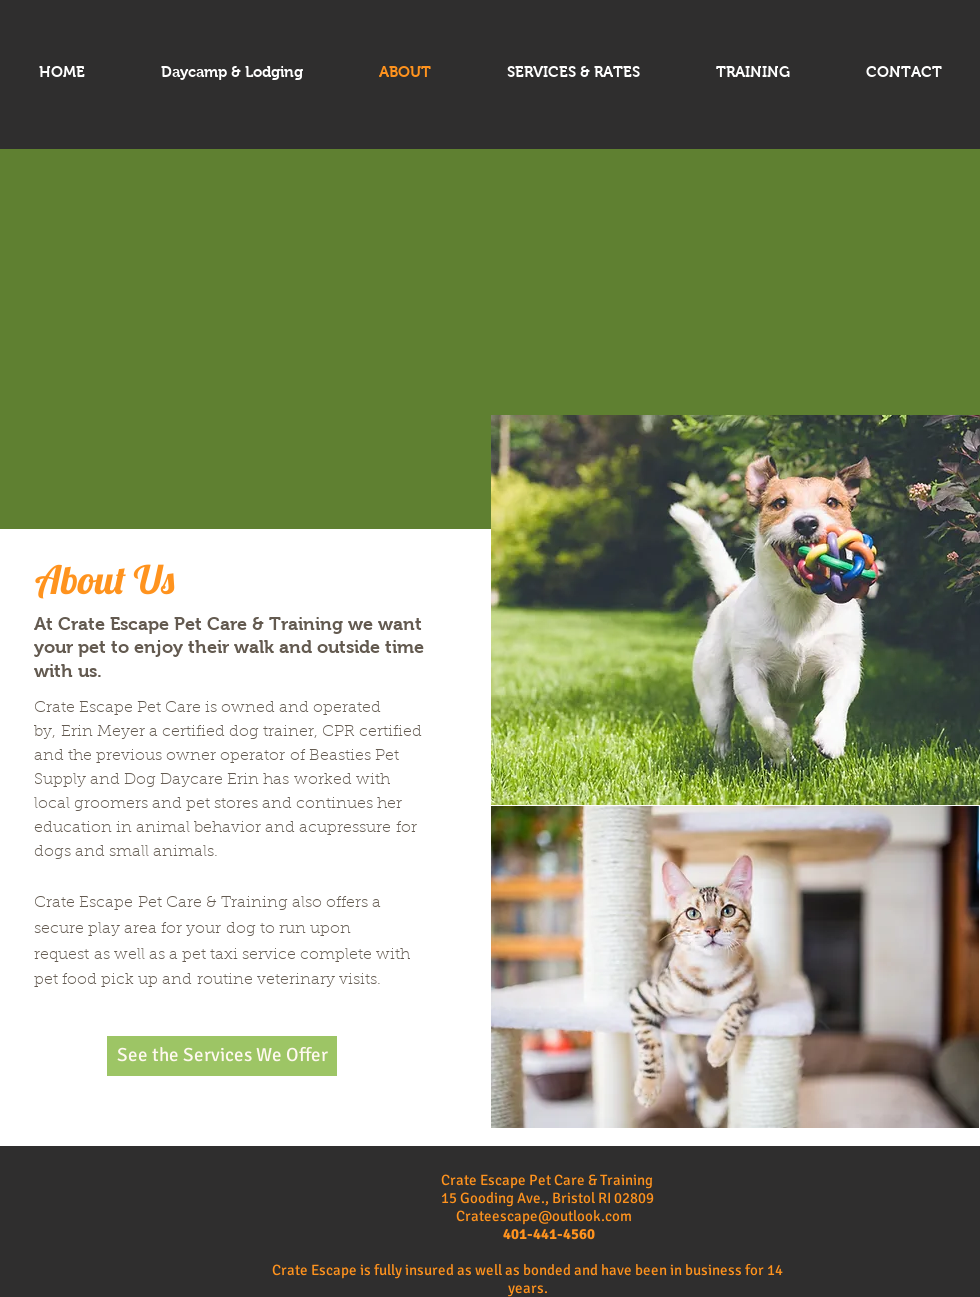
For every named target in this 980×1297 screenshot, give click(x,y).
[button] (735, 610)
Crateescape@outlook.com (544, 1216)
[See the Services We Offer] (222, 1056)
